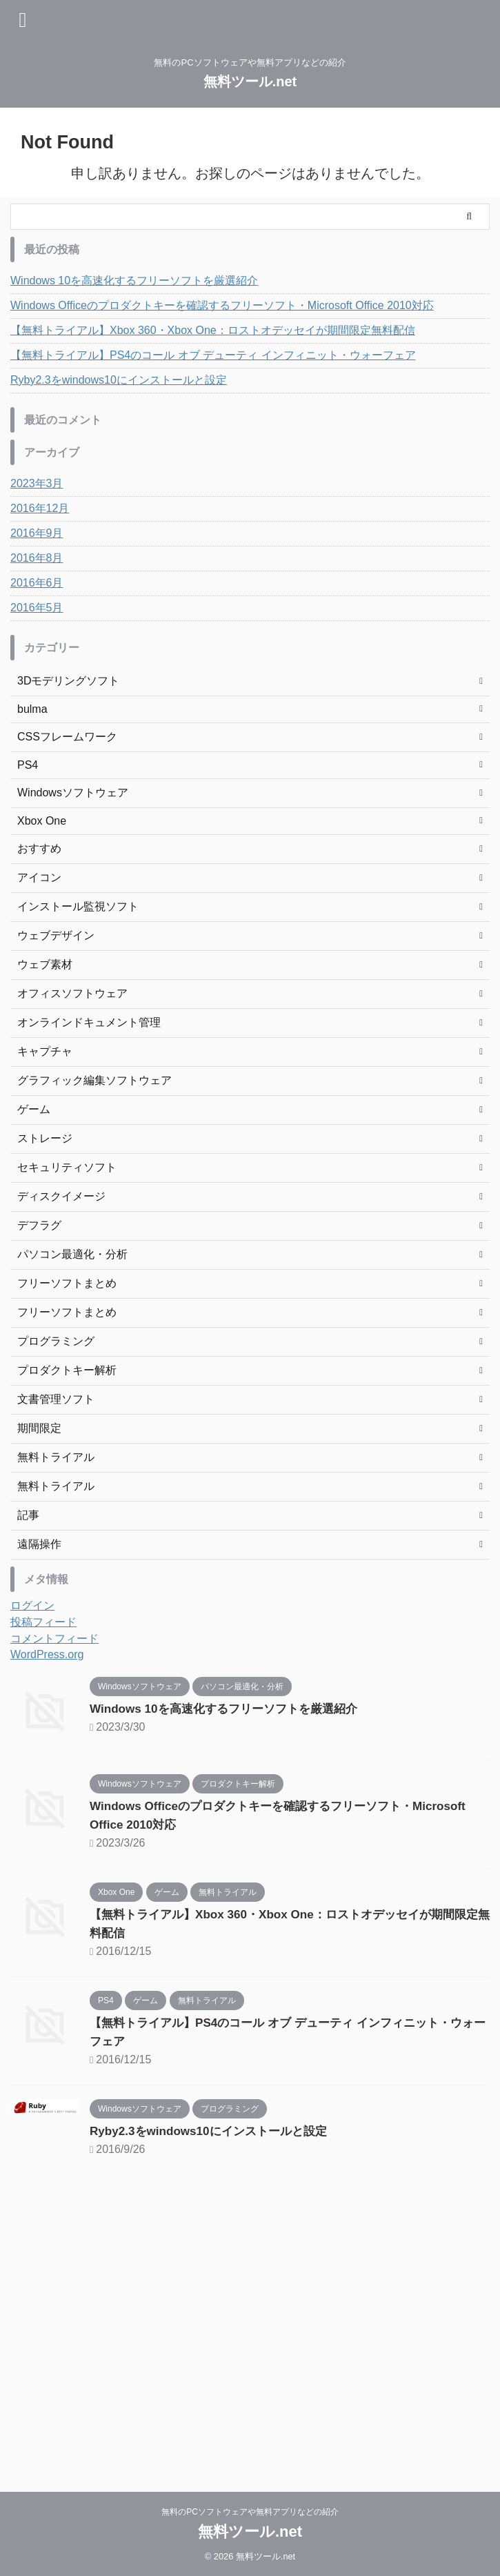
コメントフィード (54, 1638)
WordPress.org (46, 1654)
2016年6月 (36, 583)
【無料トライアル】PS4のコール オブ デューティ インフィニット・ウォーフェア (213, 355)
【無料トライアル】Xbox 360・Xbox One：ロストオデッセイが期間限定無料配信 (212, 330)
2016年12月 (39, 508)
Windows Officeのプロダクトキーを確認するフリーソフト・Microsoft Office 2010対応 (222, 305)
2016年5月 (36, 607)
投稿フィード (43, 1622)
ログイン (32, 1605)
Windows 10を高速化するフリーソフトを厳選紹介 (134, 280)
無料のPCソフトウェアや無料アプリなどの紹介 (250, 2512)
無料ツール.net (250, 81)
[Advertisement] (243, 2326)
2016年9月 (36, 533)
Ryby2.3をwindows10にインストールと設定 (118, 380)
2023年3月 (36, 483)
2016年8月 (36, 558)
